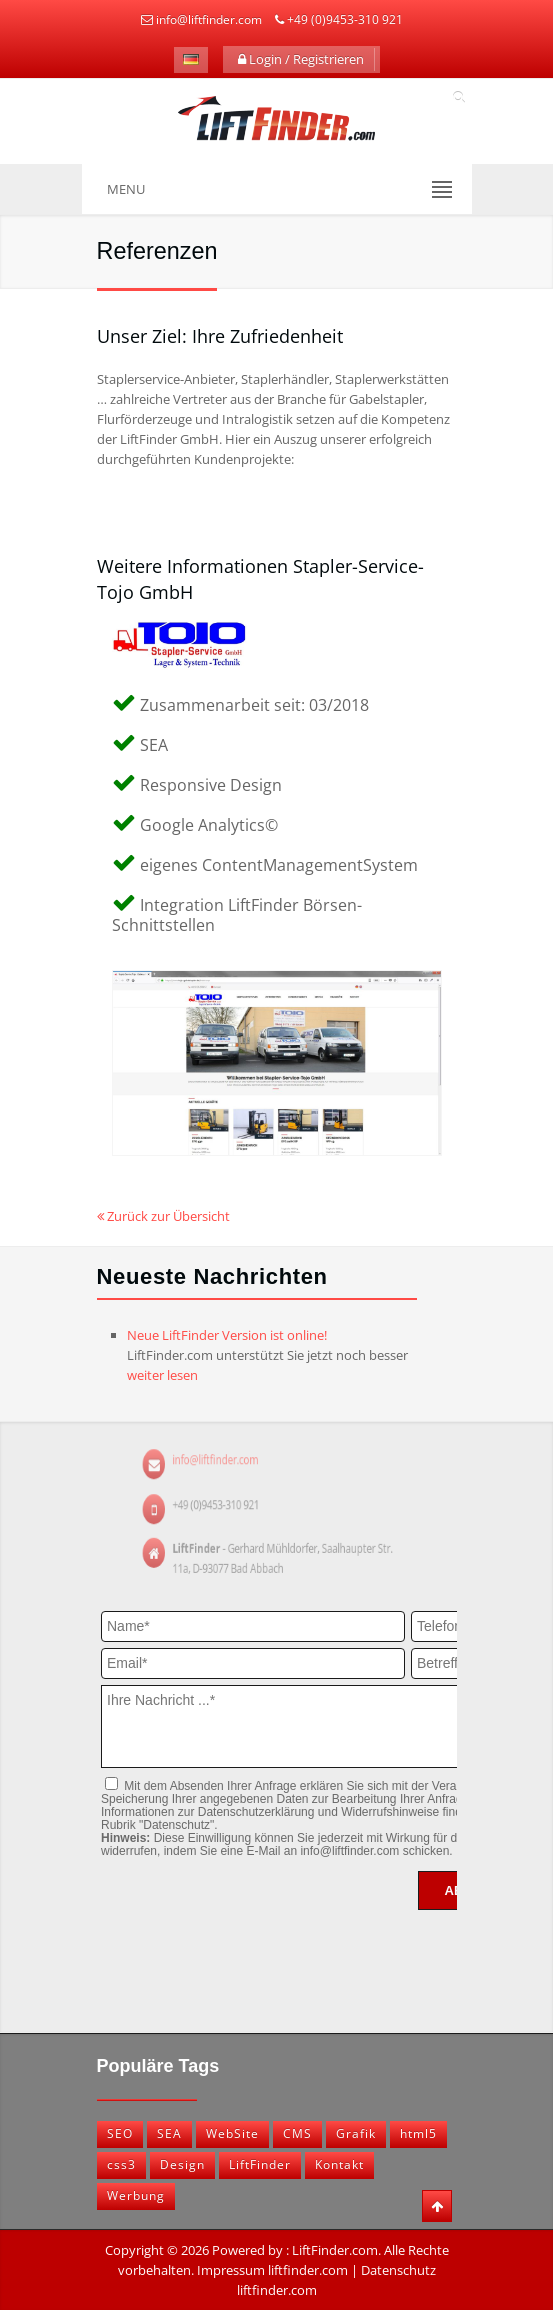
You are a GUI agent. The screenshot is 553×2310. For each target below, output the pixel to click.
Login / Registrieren (301, 59)
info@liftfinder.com (209, 19)
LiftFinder (260, 2164)
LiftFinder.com (335, 2250)
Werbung (136, 2195)
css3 (121, 2164)
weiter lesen (162, 1375)
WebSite (232, 2133)
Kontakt (339, 2164)
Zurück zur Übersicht (163, 1216)
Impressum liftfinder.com (272, 2270)
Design (182, 2164)
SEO (120, 2133)
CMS (297, 2133)
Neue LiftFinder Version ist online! (227, 1335)
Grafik (356, 2133)
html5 (418, 2133)
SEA (169, 2133)
